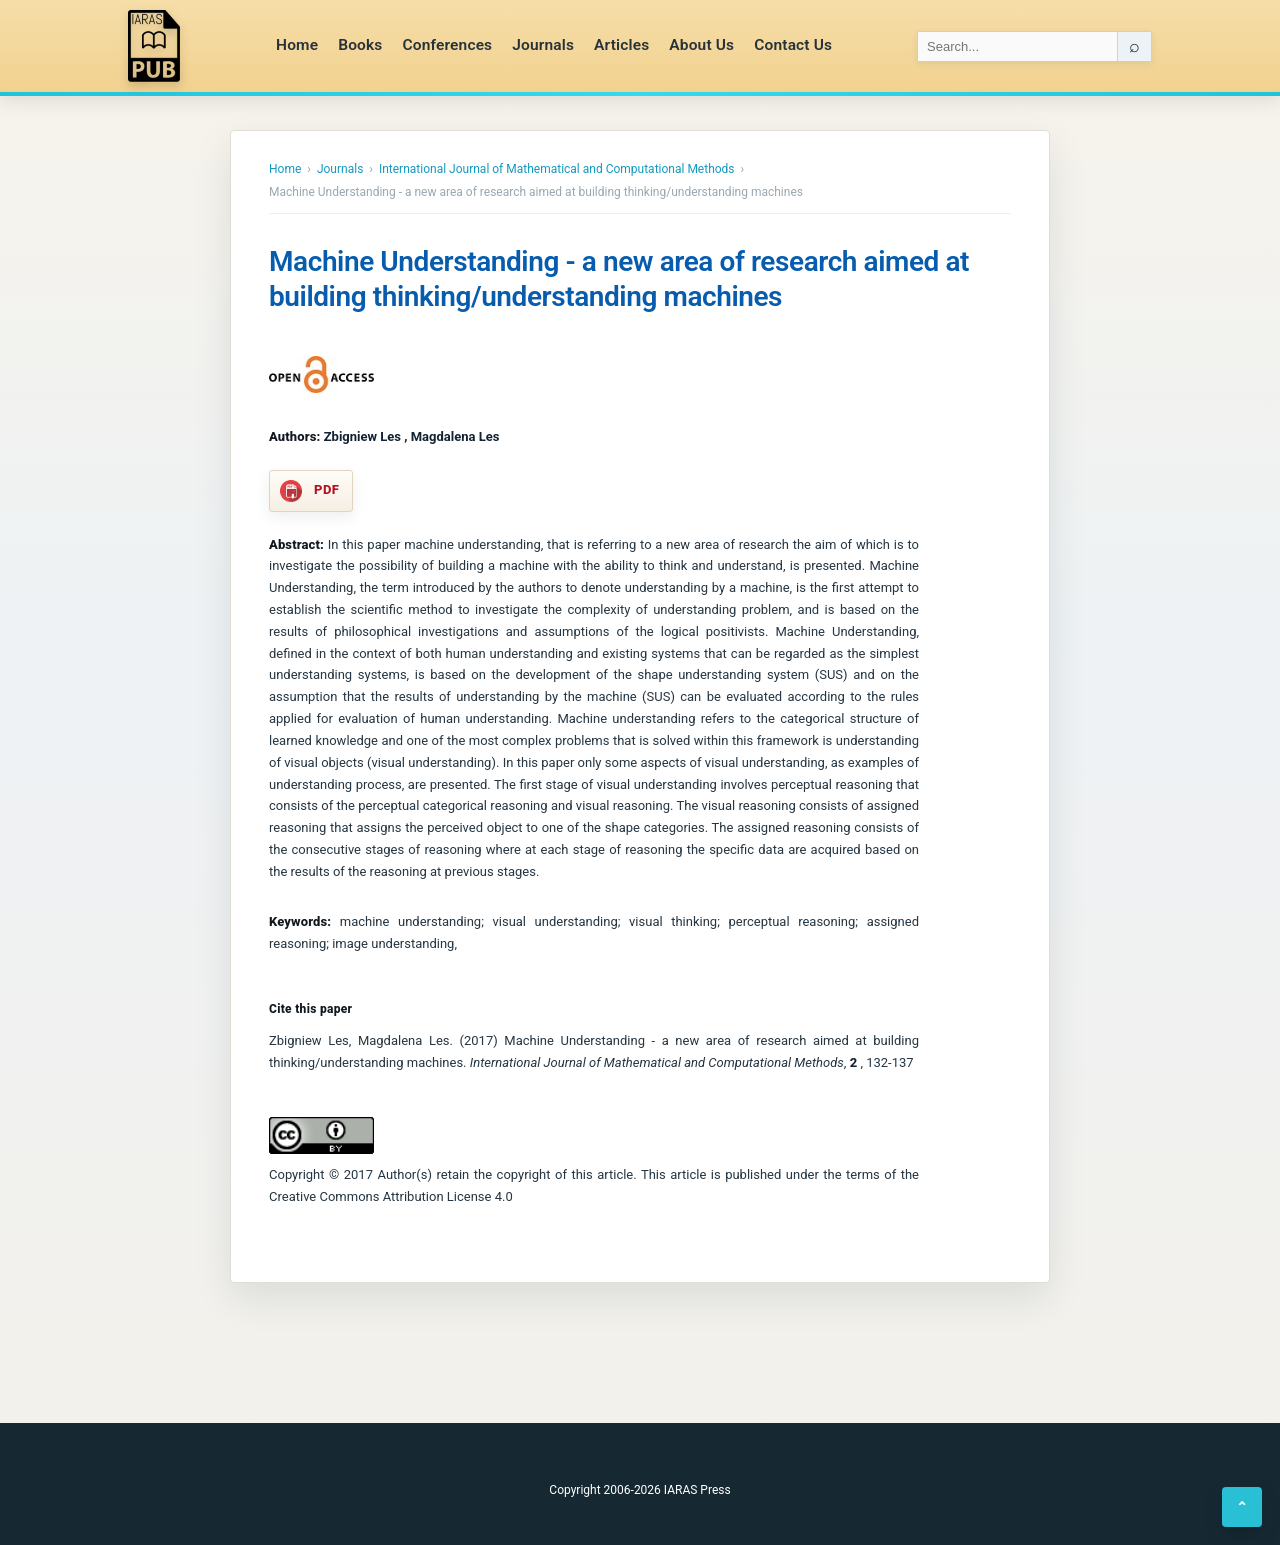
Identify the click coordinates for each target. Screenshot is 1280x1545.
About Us (701, 45)
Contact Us (793, 45)
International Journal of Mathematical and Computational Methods (557, 169)
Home (297, 45)
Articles (621, 45)
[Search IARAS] (1017, 46)
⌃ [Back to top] (1242, 1507)
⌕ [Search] (1134, 46)
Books (360, 45)
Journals (543, 45)
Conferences (447, 45)
